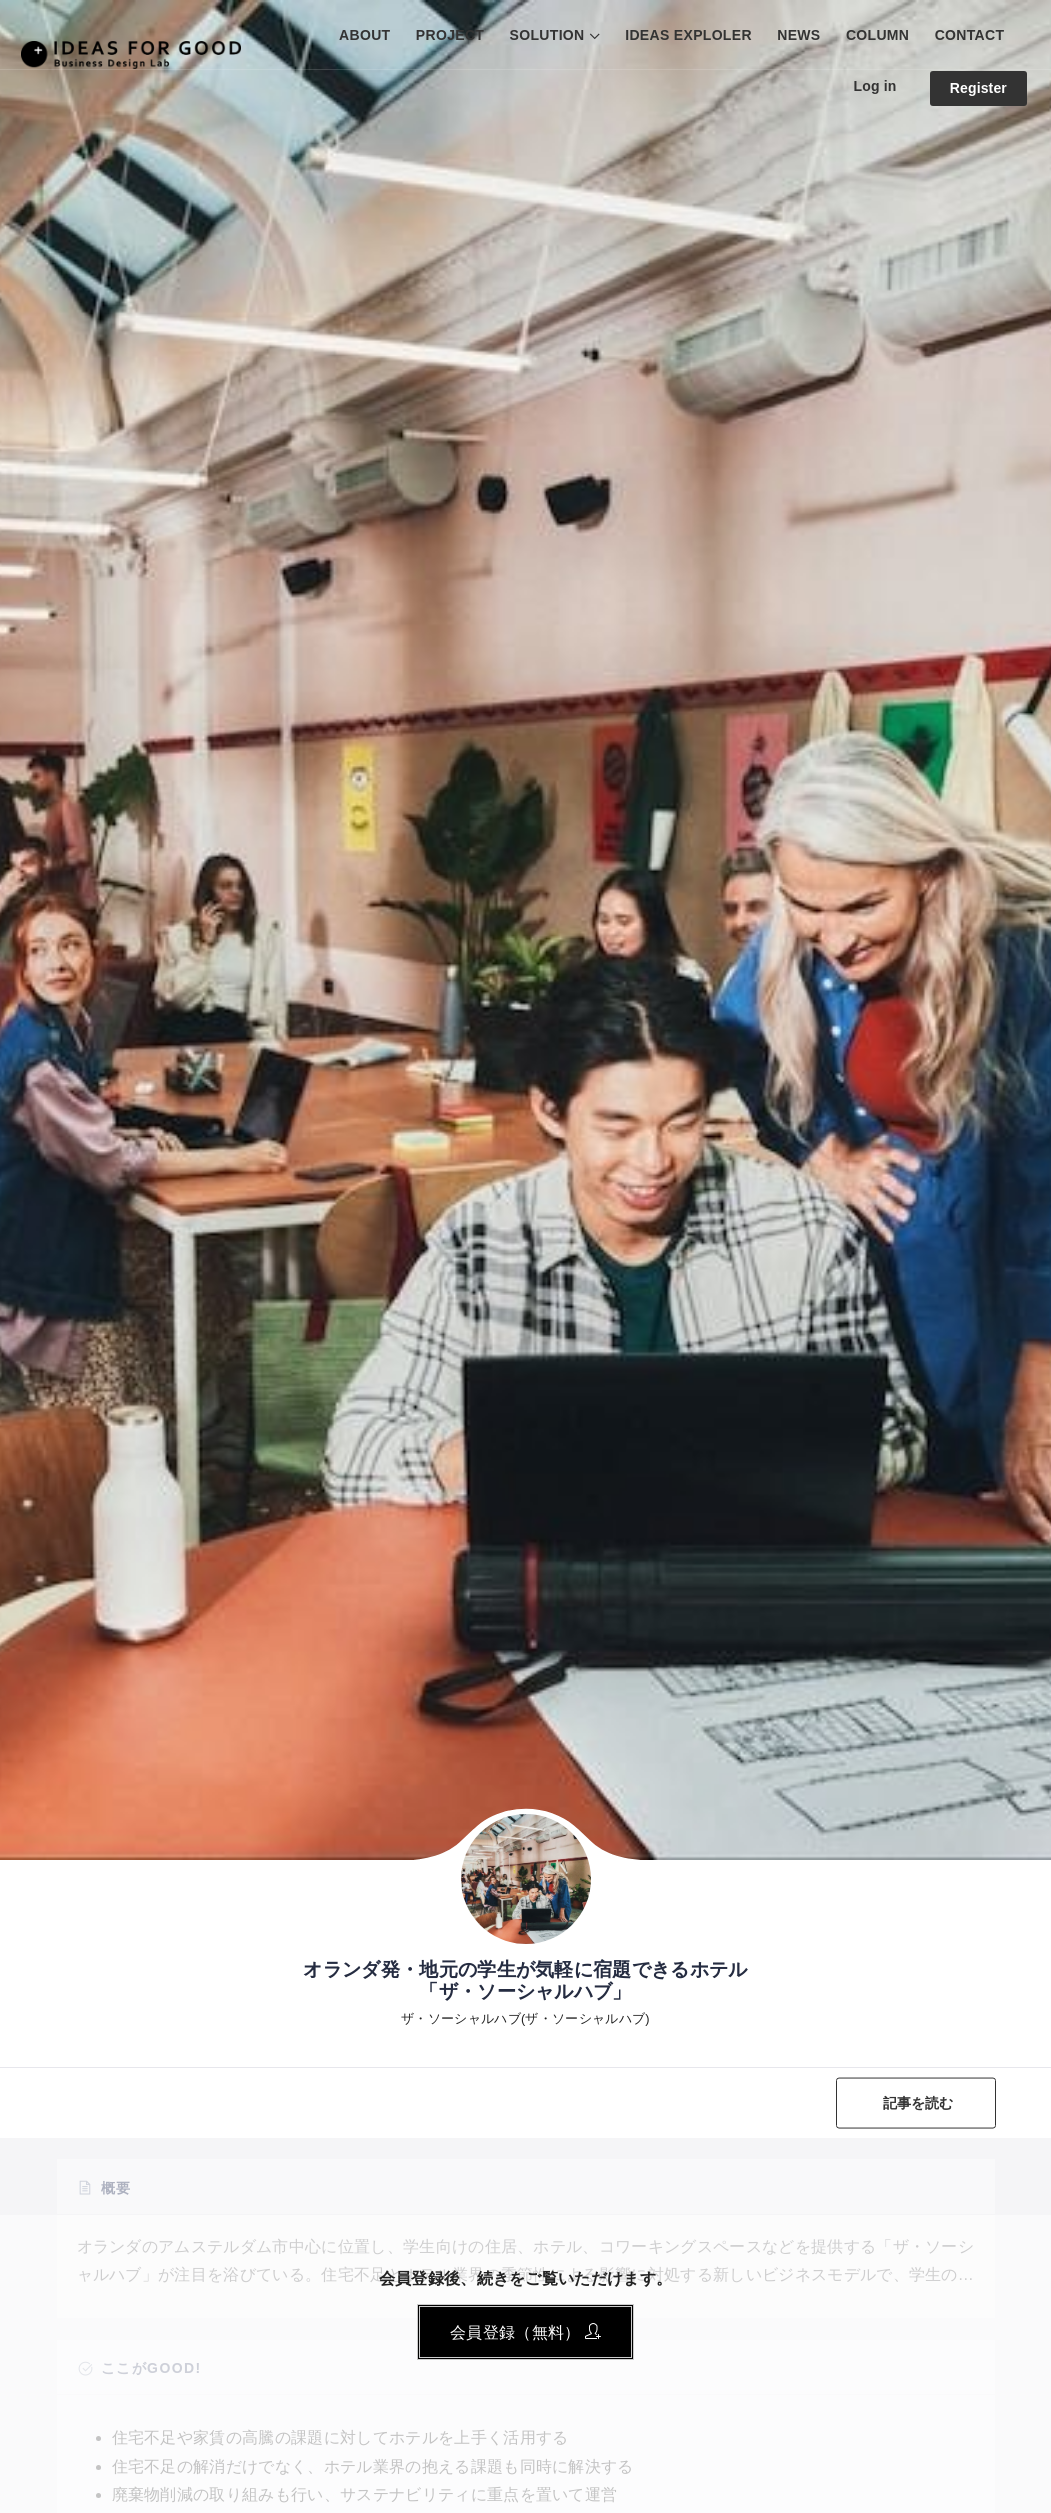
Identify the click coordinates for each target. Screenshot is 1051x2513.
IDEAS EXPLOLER (688, 35)
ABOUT (364, 35)
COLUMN (877, 35)
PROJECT (450, 35)
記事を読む (918, 2103)
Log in (875, 86)
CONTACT (970, 35)
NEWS (798, 35)
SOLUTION (547, 35)
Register (978, 88)
